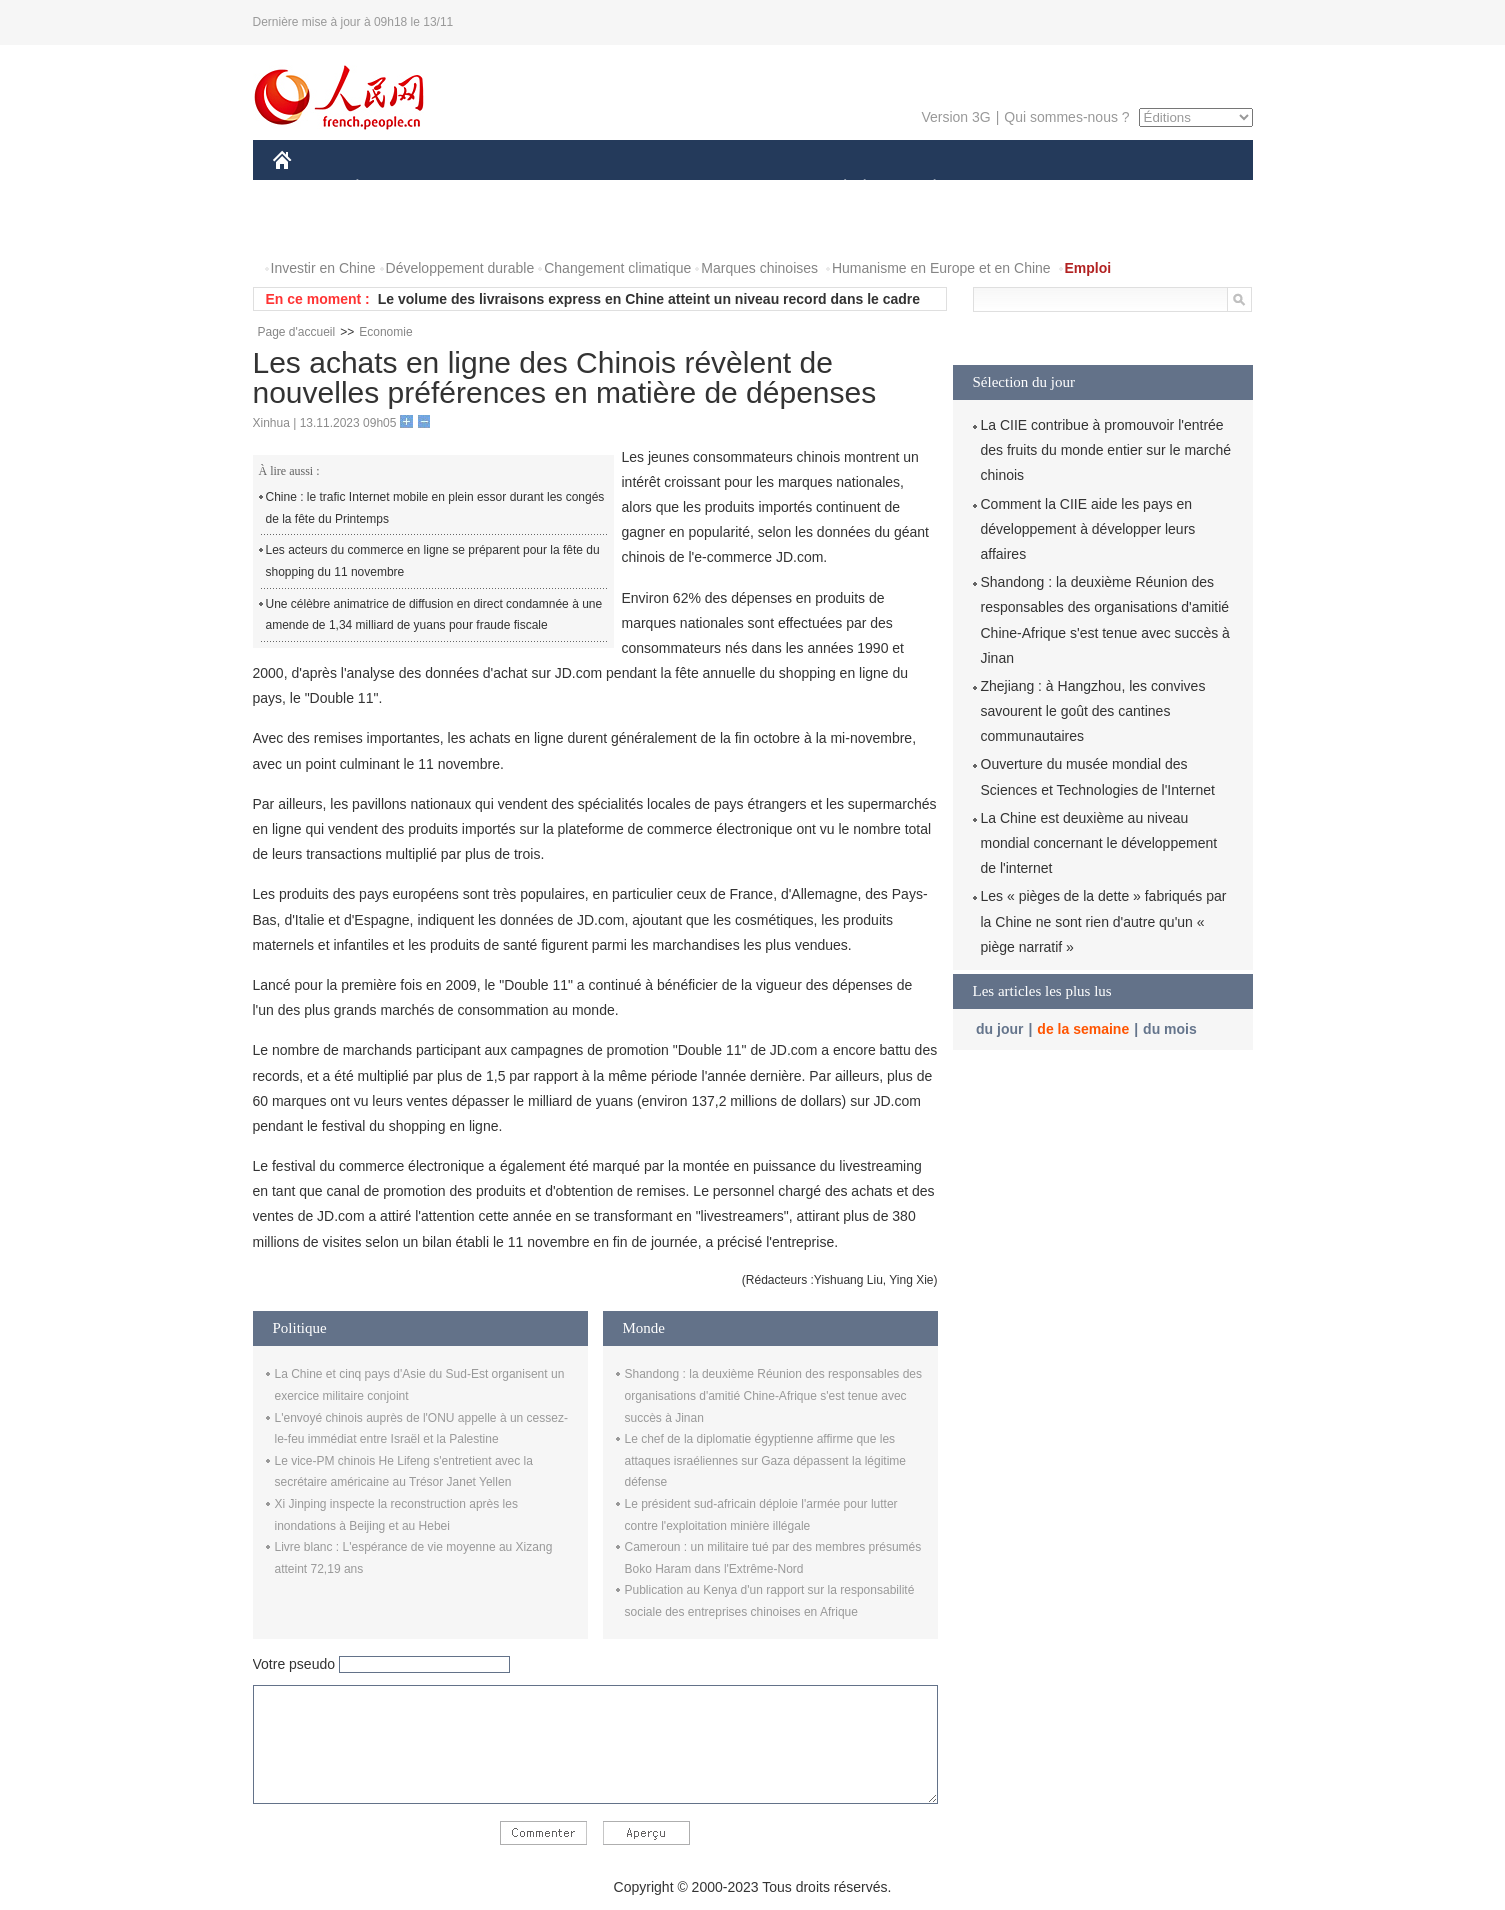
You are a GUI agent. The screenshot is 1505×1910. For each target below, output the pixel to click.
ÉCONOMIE (393, 188)
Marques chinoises (759, 268)
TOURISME (1090, 188)
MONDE (485, 188)
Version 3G (955, 117)
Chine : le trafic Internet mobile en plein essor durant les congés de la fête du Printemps (435, 508)
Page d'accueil (297, 332)
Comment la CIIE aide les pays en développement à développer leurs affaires (1088, 529)
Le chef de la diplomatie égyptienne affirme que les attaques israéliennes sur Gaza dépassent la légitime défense (766, 1460)
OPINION (1183, 188)
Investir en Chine (323, 268)
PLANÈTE (924, 188)
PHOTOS (314, 228)
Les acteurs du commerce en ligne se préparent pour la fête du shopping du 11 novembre (433, 561)
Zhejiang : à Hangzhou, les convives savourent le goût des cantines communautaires (1093, 711)
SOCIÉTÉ (836, 188)
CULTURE (747, 188)
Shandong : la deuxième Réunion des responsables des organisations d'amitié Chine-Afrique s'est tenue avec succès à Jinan (774, 1395)
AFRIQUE (569, 188)
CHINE (307, 188)
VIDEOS (393, 228)
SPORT (1004, 188)
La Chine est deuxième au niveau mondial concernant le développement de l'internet (1099, 843)
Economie (385, 332)
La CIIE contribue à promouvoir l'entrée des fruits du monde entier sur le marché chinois (1106, 450)
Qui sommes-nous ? (1066, 117)
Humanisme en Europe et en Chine (941, 268)
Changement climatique (617, 268)
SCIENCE (657, 188)
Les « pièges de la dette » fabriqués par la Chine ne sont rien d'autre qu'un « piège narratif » (1104, 921)
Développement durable (460, 268)
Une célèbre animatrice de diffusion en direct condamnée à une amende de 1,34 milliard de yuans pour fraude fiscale (434, 615)
